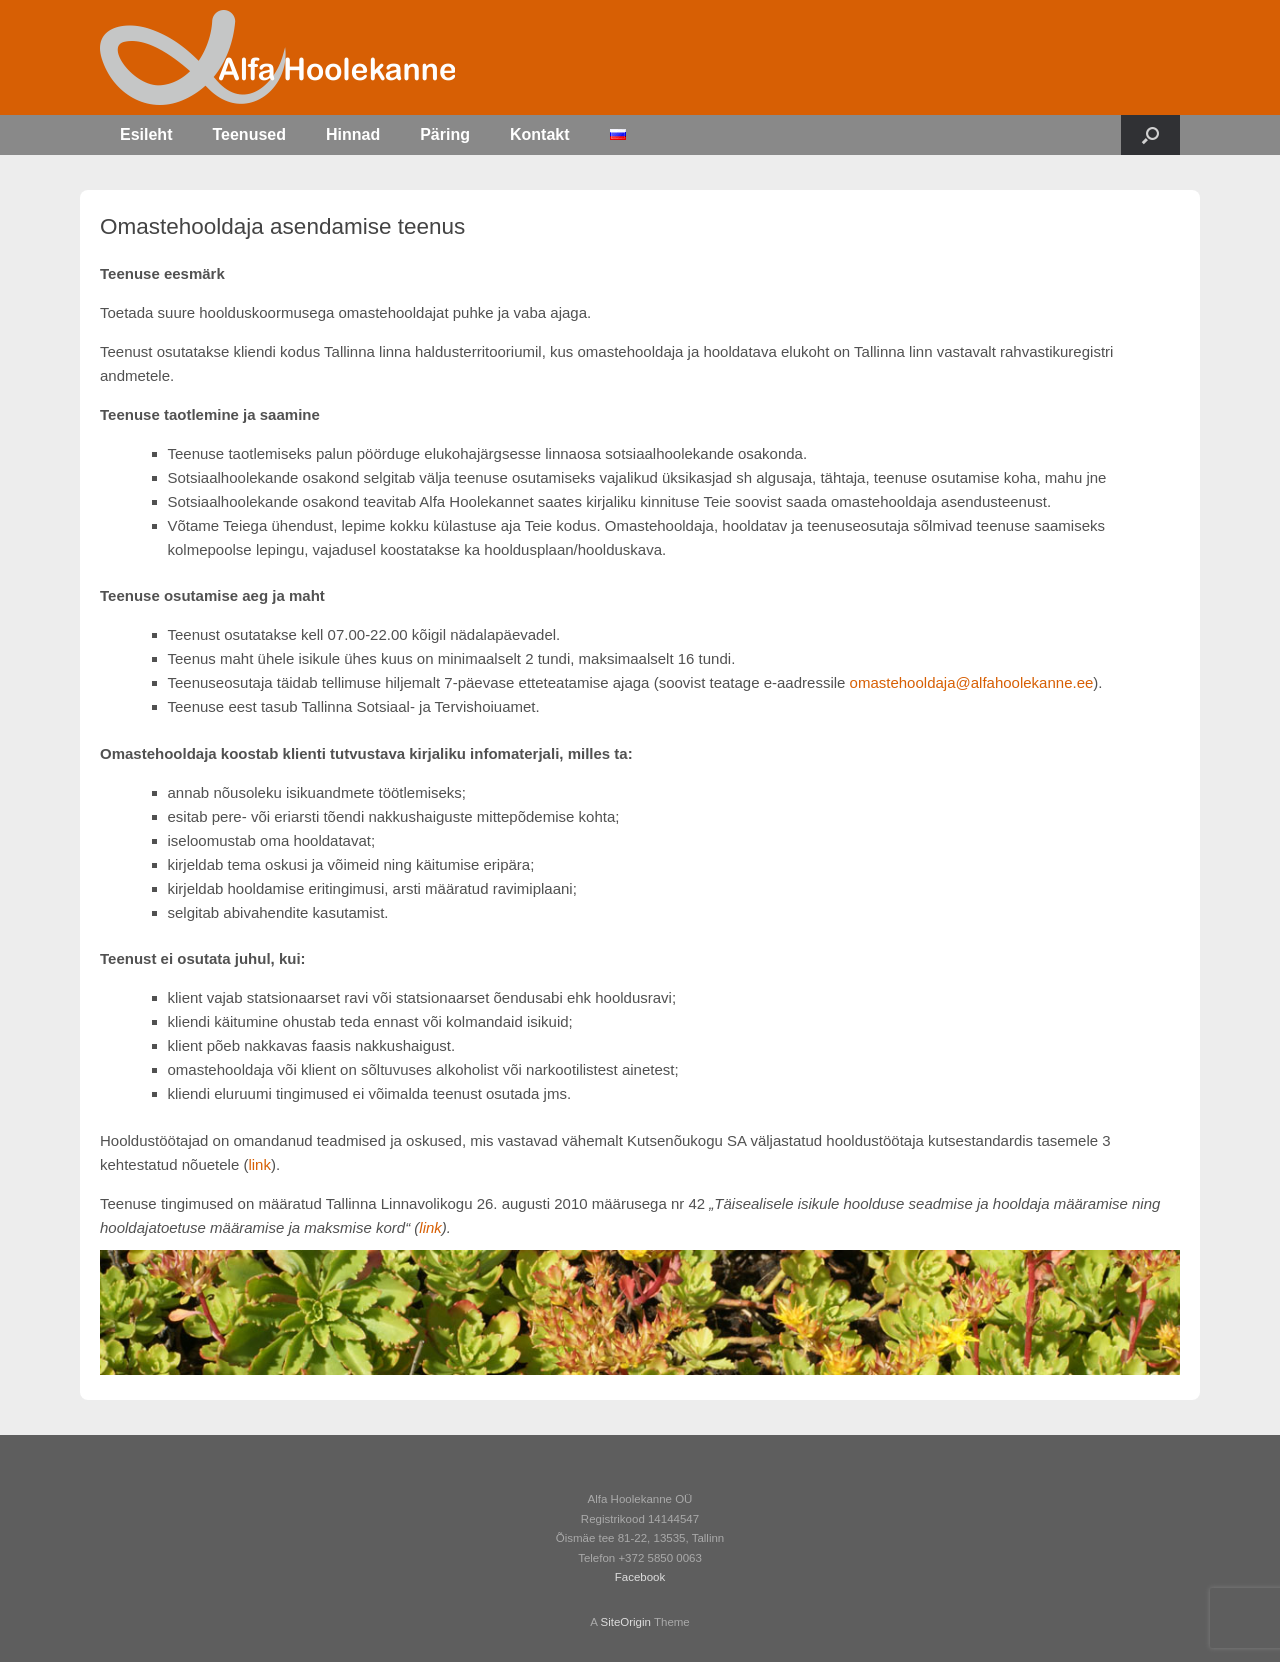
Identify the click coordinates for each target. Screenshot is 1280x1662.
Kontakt (540, 134)
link (259, 1164)
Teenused (249, 134)
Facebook (640, 1577)
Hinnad (353, 134)
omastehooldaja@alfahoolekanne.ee (972, 682)
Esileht (146, 134)
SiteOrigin (625, 1622)
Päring (445, 134)
